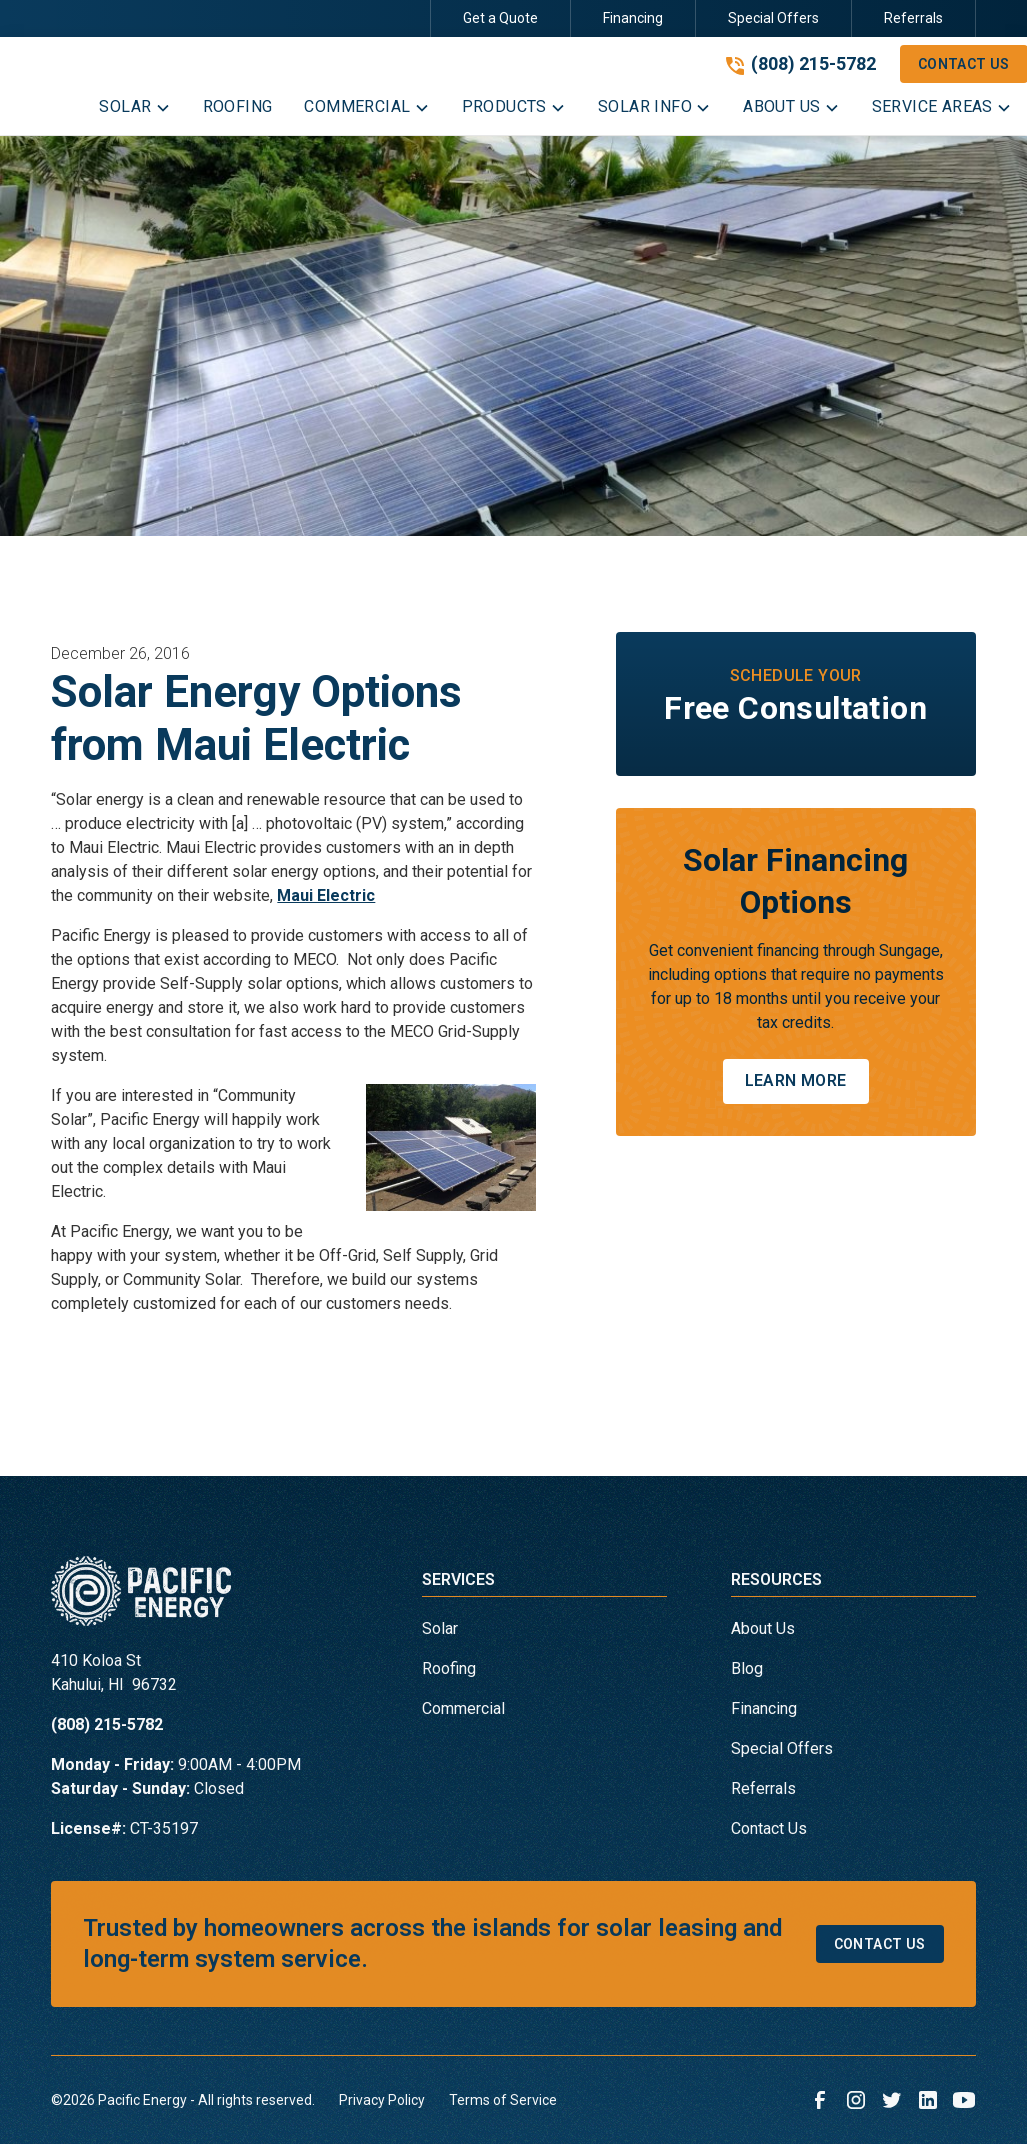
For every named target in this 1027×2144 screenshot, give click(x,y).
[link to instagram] (856, 2100)
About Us (763, 1628)
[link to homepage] (141, 1599)
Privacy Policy (382, 2100)
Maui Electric (326, 895)
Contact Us (769, 1828)
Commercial (463, 1708)
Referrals (913, 18)
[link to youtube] (964, 2100)
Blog (747, 1668)
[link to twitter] (892, 2100)
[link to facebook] (820, 2100)
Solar (440, 1628)
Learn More (796, 1080)
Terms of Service (503, 2100)
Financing (633, 18)
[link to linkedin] (928, 2100)
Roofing (449, 1668)
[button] (134, 111)
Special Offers (773, 18)
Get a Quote (500, 18)
